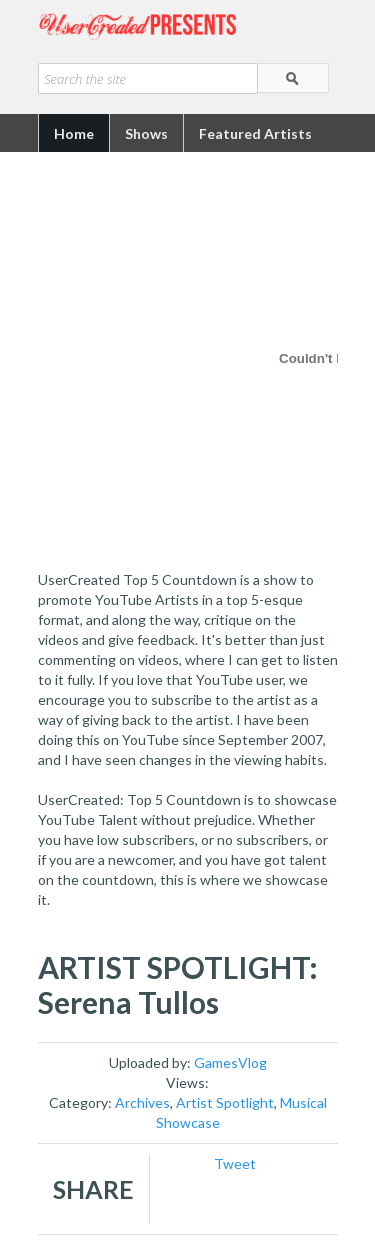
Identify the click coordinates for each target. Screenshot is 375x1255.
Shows (146, 133)
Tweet (235, 1163)
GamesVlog (230, 1062)
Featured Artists (255, 133)
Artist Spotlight (225, 1102)
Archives (142, 1102)
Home (74, 133)
